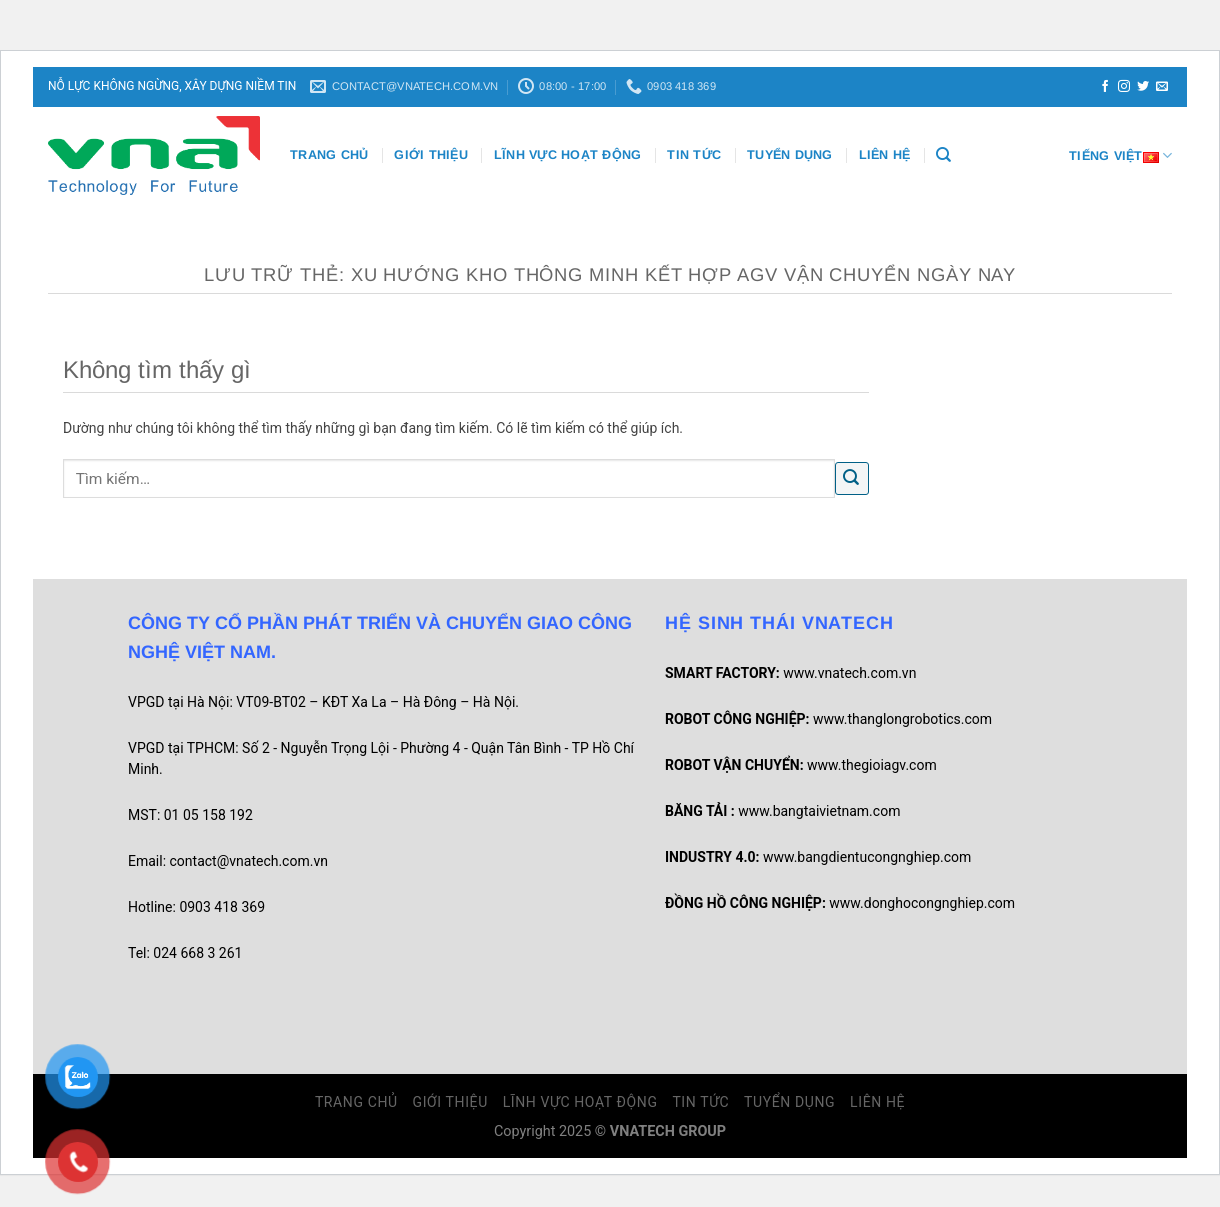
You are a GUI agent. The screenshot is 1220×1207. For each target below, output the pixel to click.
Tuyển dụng (790, 155)
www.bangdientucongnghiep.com (867, 857)
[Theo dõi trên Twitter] (1143, 87)
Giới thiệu (431, 155)
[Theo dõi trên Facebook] (1105, 87)
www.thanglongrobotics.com (902, 719)
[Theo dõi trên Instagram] (1124, 87)
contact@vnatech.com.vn (249, 861)
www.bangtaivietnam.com (819, 811)
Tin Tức (694, 155)
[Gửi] (852, 478)
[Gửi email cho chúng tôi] (1162, 87)
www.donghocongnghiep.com (922, 903)
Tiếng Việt (1120, 155)
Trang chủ (329, 155)
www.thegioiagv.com (872, 765)
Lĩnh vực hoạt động (568, 155)
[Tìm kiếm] (943, 155)
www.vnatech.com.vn (849, 673)
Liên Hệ (885, 155)
